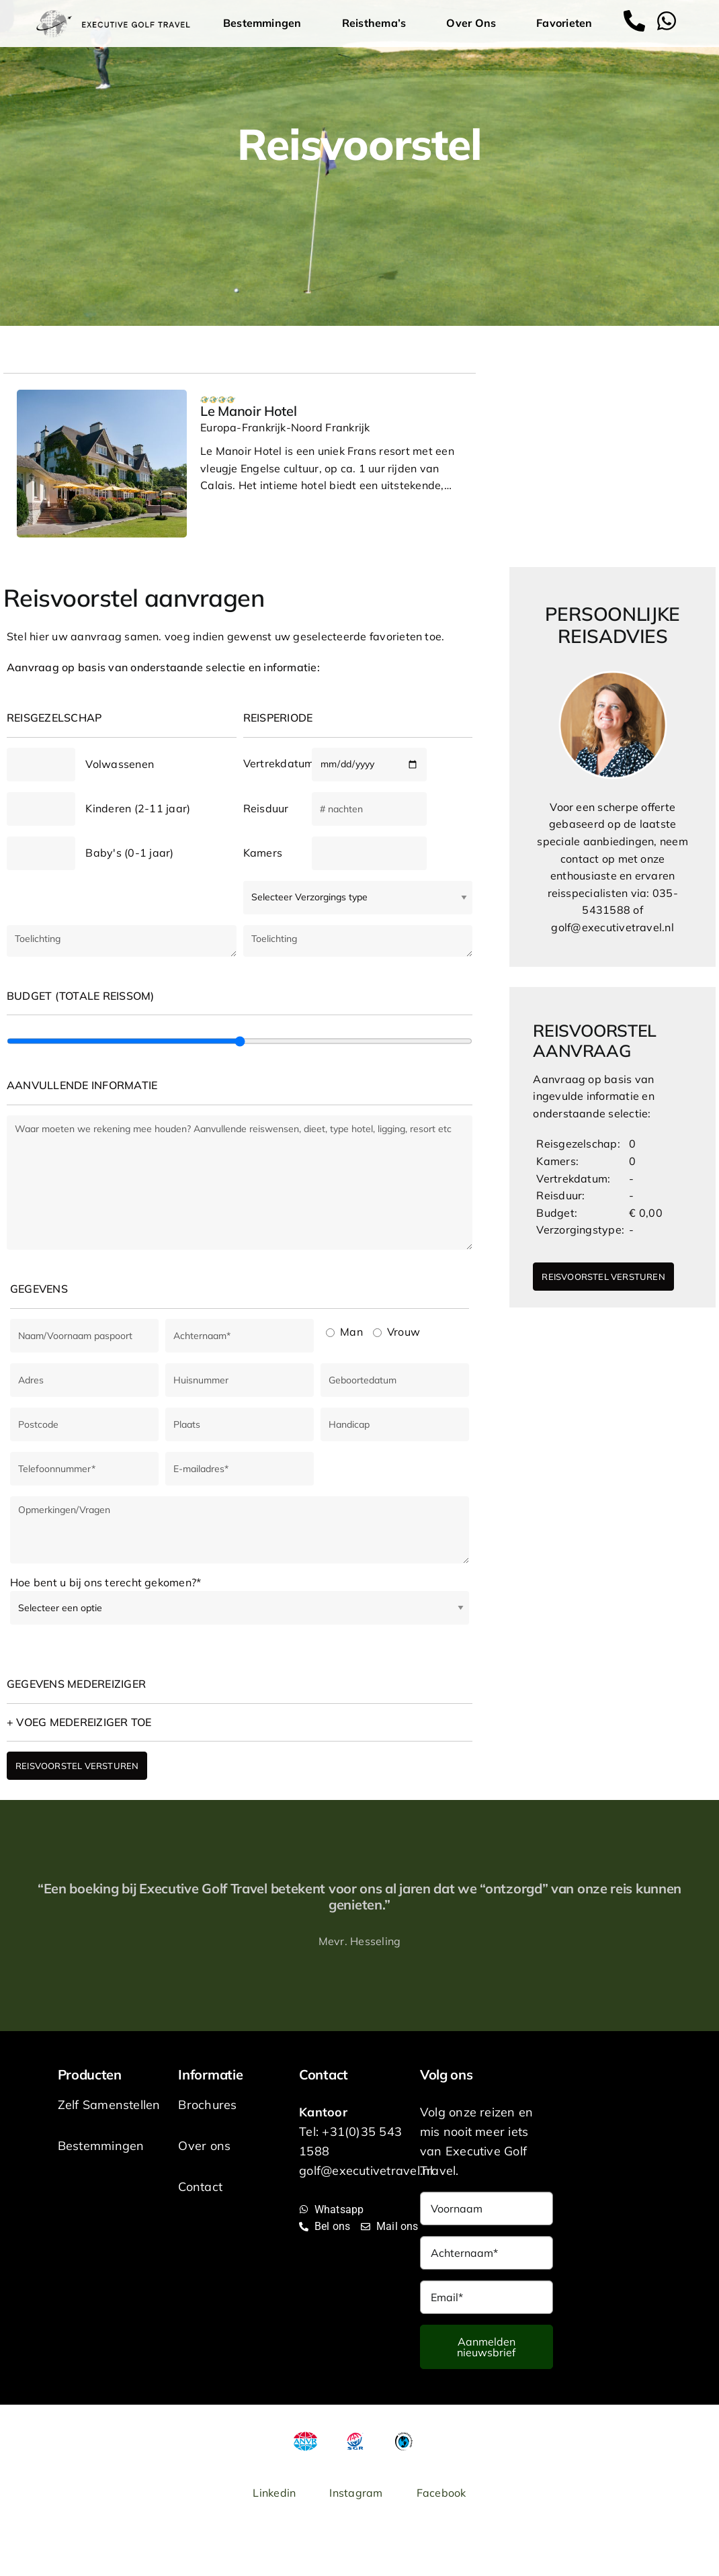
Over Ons (474, 23)
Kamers (262, 852)
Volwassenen (119, 764)
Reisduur (266, 808)
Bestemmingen (265, 23)
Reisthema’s (377, 23)
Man (344, 1331)
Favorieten (564, 23)
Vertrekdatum (277, 763)
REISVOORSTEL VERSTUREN (76, 1765)
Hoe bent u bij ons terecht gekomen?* (105, 1582)
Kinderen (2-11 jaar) (137, 808)
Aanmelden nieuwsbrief (486, 2347)
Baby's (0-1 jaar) (129, 852)
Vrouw (396, 1331)
